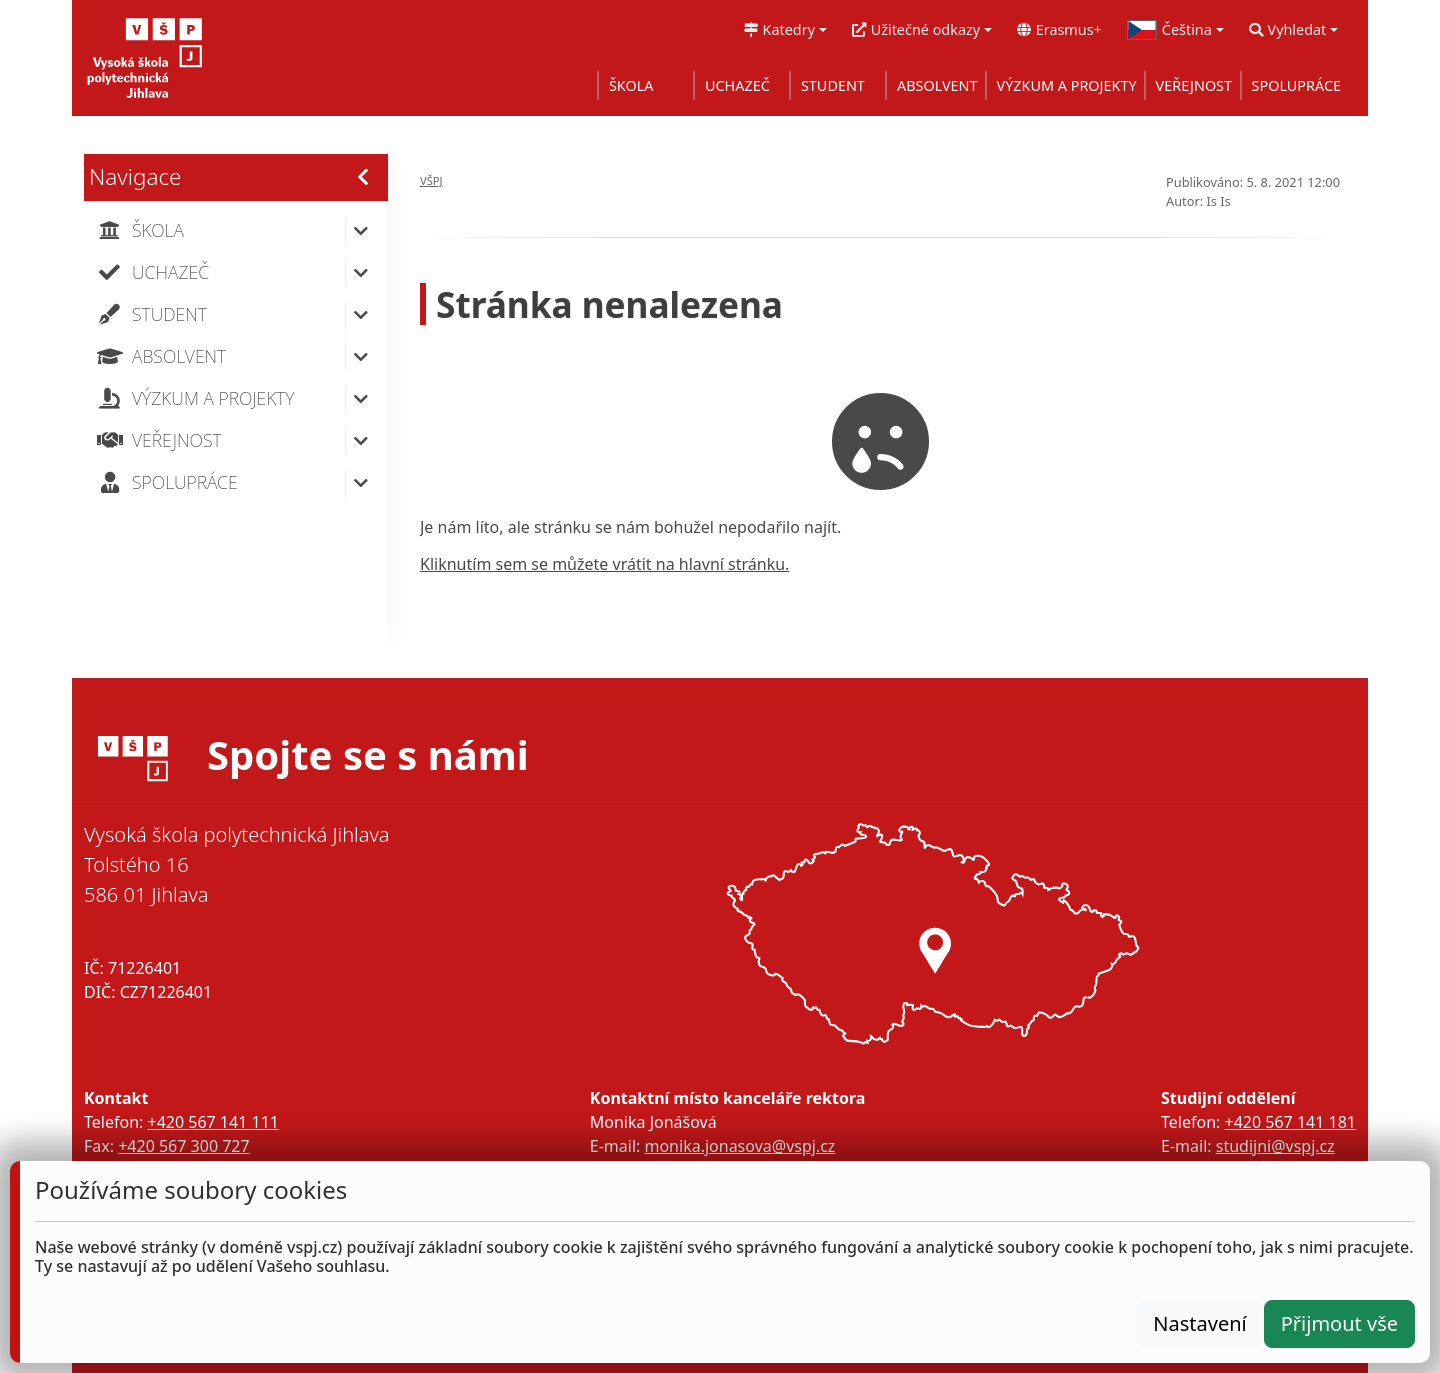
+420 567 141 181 (1290, 1122)
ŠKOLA (631, 85)
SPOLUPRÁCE (1296, 85)
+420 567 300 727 (183, 1146)
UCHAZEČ (737, 85)
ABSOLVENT (937, 85)
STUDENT (833, 85)
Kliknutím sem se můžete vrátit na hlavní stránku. (604, 564)
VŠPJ (431, 180)
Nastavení (1199, 1323)
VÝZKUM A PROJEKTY (1067, 85)
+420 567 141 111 (212, 1122)
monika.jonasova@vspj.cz (739, 1146)
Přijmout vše (1339, 1323)
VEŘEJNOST (1194, 85)
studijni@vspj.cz (1275, 1146)
